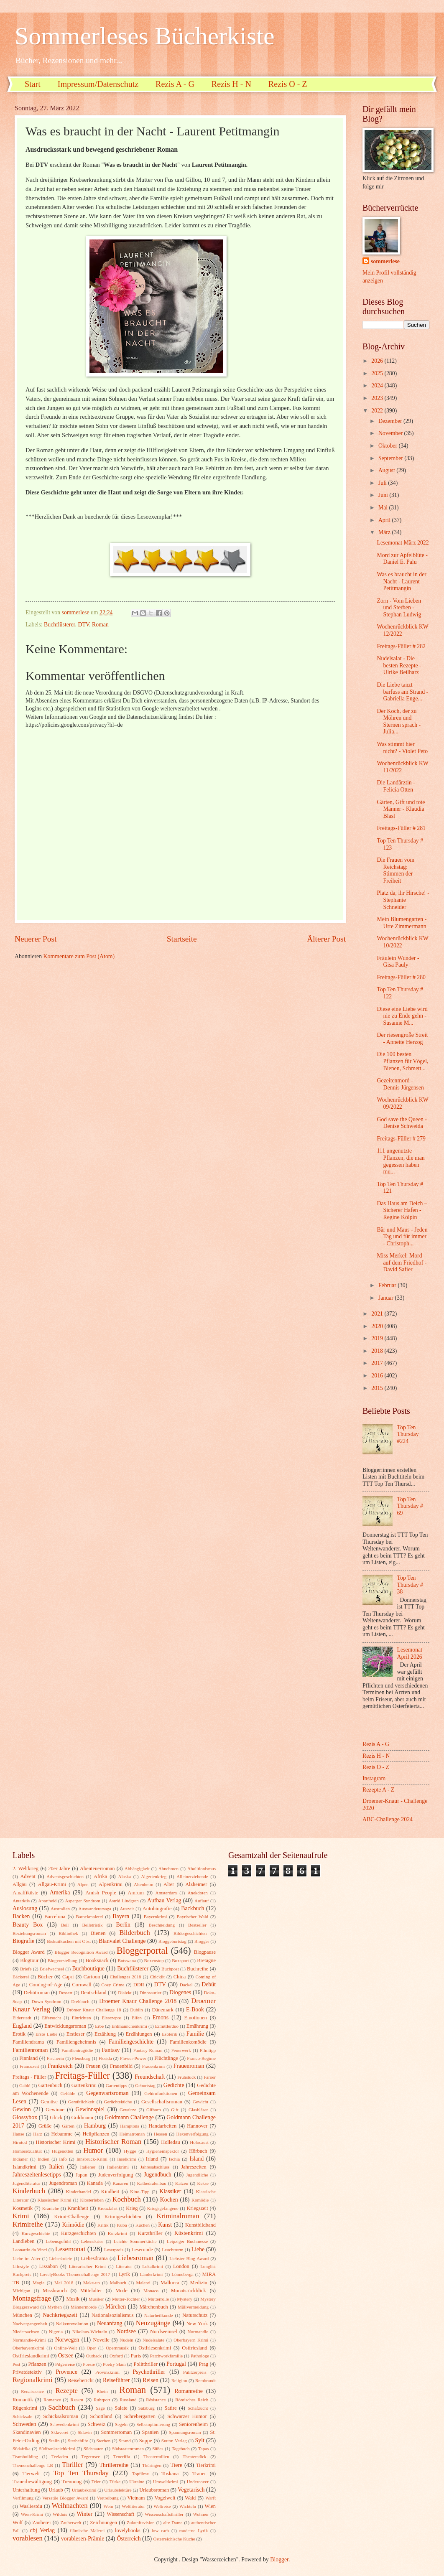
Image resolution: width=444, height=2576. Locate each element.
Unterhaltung (26, 2490)
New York (197, 2324)
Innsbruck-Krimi (92, 2158)
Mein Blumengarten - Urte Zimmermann (401, 922)
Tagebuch (181, 2448)
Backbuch (192, 1908)
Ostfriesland (194, 2348)
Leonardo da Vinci (30, 2249)
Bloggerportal (142, 1950)
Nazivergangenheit (30, 2323)
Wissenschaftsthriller (164, 2514)
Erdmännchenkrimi (129, 2026)
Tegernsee (91, 2456)
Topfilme (140, 2473)
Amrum (136, 1893)
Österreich (128, 2538)
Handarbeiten (162, 2126)
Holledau (170, 2142)
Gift (175, 2109)
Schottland (101, 2416)
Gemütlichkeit (81, 2101)
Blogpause (205, 1952)
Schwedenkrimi (64, 2424)
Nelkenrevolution (72, 2323)
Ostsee (66, 2355)
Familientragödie (77, 2050)
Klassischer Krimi (54, 2199)
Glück (56, 2117)
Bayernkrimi (155, 1916)
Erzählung (105, 2034)
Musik (73, 2299)
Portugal (176, 2364)
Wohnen (201, 2514)
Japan (81, 2175)
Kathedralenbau (151, 2183)
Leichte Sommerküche (135, 2241)
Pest (16, 2364)
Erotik (19, 2034)
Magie (38, 2282)
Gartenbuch (50, 2085)
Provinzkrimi (107, 2372)
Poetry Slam (114, 2364)
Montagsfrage (32, 2298)
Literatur (124, 2266)
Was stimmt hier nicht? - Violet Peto (402, 747)
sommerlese (385, 261)
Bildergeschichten (190, 1933)
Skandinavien (27, 2432)
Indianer (20, 2158)
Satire (171, 2408)
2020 (377, 1326)
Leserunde (142, 2250)
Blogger (201, 1941)
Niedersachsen (26, 2331)
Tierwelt (31, 2474)
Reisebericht (81, 2380)
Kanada (95, 2183)
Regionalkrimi (33, 2380)
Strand (125, 2440)
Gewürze (128, 2109)
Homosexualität (27, 2150)
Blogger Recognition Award (81, 1952)
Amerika (60, 1892)
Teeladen (59, 2456)
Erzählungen (139, 2034)
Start (33, 84)
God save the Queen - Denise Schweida (402, 1123)
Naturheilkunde (158, 2315)
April (385, 520)
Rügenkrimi (25, 2408)
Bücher (45, 1977)
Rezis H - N (231, 84)
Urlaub (55, 2490)
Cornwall (82, 1985)
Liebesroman (135, 2258)
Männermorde (84, 2306)
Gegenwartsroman (107, 2093)
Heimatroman (132, 2133)
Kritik (102, 2224)
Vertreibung (108, 2497)
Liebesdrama (94, 2258)
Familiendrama (28, 2042)
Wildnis (60, 2514)
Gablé (24, 2085)
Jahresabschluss (155, 2166)
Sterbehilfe (78, 2440)
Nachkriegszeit (60, 2315)
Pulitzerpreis (195, 2372)
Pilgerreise (65, 2364)
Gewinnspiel (90, 2109)
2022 (377, 410)
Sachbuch (61, 2407)
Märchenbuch (154, 2307)
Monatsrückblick (188, 2290)
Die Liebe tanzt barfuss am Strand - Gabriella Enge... (402, 692)
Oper (91, 2347)
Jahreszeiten (194, 2167)
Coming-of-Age (45, 1985)
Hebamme (61, 2134)
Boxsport (180, 1960)
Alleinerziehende (192, 1876)
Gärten (68, 2125)
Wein (108, 2506)
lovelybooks (127, 2530)
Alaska (124, 1876)
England (22, 2026)
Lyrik (124, 2274)
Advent (28, 1876)
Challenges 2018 (125, 1976)
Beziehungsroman (29, 1933)
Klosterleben (92, 2199)
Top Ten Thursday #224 (408, 1434)
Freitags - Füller (29, 2077)
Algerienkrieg (153, 1876)
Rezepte (67, 2391)
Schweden (24, 2424)
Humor (93, 2150)
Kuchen (142, 2224)
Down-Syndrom (46, 2001)
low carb (160, 2530)
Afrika (100, 1876)
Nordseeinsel (163, 2331)
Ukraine (136, 2481)
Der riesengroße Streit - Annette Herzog (402, 1038)
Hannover (197, 2126)
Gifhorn (153, 2109)
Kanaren (120, 2183)
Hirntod (20, 2142)
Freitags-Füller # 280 (401, 977)
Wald (190, 2498)
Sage (100, 2408)
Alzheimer (196, 1884)
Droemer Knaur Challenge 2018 (137, 2001)
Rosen (76, 2400)
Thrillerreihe (114, 2465)
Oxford (116, 2355)
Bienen (98, 1933)
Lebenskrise (92, 2241)
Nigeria (56, 2331)
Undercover (198, 2481)
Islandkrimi (24, 2167)
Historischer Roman (113, 2142)
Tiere (176, 2465)
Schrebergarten (140, 2416)
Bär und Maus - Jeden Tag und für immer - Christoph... (402, 1237)
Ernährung (197, 2026)
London (181, 2266)
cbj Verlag (42, 2530)
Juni (383, 495)
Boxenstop (154, 1960)
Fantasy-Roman (148, 2050)
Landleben (23, 2241)
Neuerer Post (35, 938)
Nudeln (126, 2339)
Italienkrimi (118, 2166)
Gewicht (200, 2101)
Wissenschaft (120, 2514)
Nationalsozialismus (113, 2315)
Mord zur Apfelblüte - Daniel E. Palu (402, 558)
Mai (383, 507)
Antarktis (21, 1900)
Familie (195, 2034)
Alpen (83, 1884)
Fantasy (111, 2050)
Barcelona (54, 1916)
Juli (383, 483)
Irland (152, 2159)
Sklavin (85, 2432)
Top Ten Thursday (81, 2473)
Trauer (199, 2474)
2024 (377, 385)
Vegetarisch (191, 2490)
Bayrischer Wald (192, 1916)
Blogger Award (29, 1952)
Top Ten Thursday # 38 (410, 1585)
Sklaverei (60, 2432)
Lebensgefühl (58, 2241)
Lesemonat (70, 2249)
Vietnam (136, 2498)
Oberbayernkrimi (28, 2347)
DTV (83, 624)
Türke (115, 2481)
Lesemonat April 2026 (410, 1653)
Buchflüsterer (59, 624)
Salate (121, 2408)
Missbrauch (55, 2290)
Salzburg (146, 2408)
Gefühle (67, 2093)
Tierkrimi (206, 2465)
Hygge (130, 2150)
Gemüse (49, 2102)
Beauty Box (28, 1925)
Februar (388, 1285)
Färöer (210, 2077)
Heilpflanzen (95, 2134)
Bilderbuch (134, 1933)
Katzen (181, 2183)
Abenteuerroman (97, 1868)
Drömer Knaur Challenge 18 (93, 2009)
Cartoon (92, 1977)
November (391, 433)
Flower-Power (133, 2058)
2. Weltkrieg (25, 1868)
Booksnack (97, 1960)
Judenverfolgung (115, 2175)
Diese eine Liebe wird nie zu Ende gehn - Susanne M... (402, 1016)
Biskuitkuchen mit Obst (69, 1941)
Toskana (170, 2474)
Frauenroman (189, 2066)
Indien (43, 2158)
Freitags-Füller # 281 (401, 828)
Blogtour (29, 1960)
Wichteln (187, 2506)
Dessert (65, 1992)
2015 (377, 1388)
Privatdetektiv (27, 2372)
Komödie (200, 2199)
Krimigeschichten (123, 2217)
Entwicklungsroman (65, 2026)
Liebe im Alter (27, 2258)
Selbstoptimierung (153, 2424)
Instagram (373, 1778)
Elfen (137, 2017)
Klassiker (170, 2191)
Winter (84, 2514)
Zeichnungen (103, 2522)
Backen (21, 1916)
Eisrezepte (111, 2017)
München (22, 2315)
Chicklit (157, 1976)
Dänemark (163, 2010)
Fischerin (55, 2058)
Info (62, 2158)
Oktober (388, 446)
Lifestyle (21, 2266)
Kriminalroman (177, 2216)
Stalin (54, 2440)
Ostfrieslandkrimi (31, 2356)
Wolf (18, 2522)
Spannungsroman (185, 2432)
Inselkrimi (126, 2158)
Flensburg (81, 2058)
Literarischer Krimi (87, 2266)
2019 (377, 1338)
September (391, 458)
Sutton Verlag (174, 2440)
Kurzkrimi (117, 2233)
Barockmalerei (89, 1916)
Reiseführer (116, 2380)
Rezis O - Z (287, 84)
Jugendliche (197, 2174)
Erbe (99, 2026)
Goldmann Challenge (129, 2117)
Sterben (104, 2440)
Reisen (150, 2380)
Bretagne (206, 1960)
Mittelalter (91, 2290)
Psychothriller (149, 2372)
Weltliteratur (133, 2506)
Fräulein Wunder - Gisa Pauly (398, 961)
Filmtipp (208, 2050)
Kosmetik (23, 2208)
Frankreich (60, 2066)
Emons (160, 2017)
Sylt (199, 2440)
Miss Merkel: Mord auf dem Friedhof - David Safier (401, 1262)
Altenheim (143, 1884)
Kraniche (50, 2208)
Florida (105, 2058)
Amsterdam (166, 1892)
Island (196, 2159)
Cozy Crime (112, 1984)
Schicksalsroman (60, 2416)
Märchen (115, 2307)
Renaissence (32, 2391)
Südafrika (22, 2448)
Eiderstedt (22, 2017)
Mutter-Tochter (126, 2298)
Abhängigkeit (137, 1868)
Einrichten (81, 2017)
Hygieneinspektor (162, 2150)
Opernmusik (117, 2347)
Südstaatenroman (128, 2448)
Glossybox (25, 2117)
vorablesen (28, 2538)
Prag (203, 2364)
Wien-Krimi (32, 2514)
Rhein (102, 2391)
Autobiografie (157, 1909)
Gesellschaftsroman (161, 2102)
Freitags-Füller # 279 (401, 1138)
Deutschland (94, 1993)
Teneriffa (121, 2456)
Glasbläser (198, 2109)
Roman (100, 624)
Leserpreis (113, 2249)
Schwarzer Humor (187, 2416)
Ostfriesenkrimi (154, 2348)
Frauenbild (121, 2066)
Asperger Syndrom (82, 1900)
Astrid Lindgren (124, 1900)
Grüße (44, 2126)
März (385, 532)
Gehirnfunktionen (160, 2093)
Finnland (28, 2058)
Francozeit (29, 2066)
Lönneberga (182, 2274)
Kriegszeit (197, 2208)
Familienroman (30, 2050)
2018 (377, 1351)
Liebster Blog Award (189, 2258)
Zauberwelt (70, 2522)
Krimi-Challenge (71, 2217)
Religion (179, 2380)
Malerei (143, 2282)
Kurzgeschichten (78, 2233)
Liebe (197, 2249)
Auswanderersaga (95, 1908)
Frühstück (186, 2077)
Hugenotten (62, 2150)
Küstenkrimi (188, 2233)
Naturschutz (194, 2315)
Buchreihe (197, 1969)
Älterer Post (326, 938)
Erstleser (75, 2034)
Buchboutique (88, 1968)
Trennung (71, 2481)
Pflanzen (37, 2364)
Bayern (120, 1916)
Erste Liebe (46, 2033)
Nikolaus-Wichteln (89, 2331)
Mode (121, 2290)
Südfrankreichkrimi (57, 2448)
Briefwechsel (52, 1968)
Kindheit (110, 2191)
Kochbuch (126, 2199)
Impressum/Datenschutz (98, 84)
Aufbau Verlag (164, 1900)
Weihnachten (70, 2506)
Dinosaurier (150, 1992)
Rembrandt (205, 2380)
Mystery (184, 2298)
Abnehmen (168, 1868)
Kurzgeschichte (35, 2233)
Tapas (203, 2448)
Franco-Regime (201, 2058)
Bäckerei (21, 1976)
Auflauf (201, 1900)
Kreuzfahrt (107, 2208)
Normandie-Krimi (29, 2339)
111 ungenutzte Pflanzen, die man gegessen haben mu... (400, 1161)
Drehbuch (80, 2001)
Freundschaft (150, 2077)
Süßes (157, 2448)
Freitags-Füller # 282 (401, 646)
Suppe (145, 2441)
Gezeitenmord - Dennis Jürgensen (400, 1084)
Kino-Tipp (139, 2191)
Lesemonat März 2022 (403, 543)
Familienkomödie (188, 2042)
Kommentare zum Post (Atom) (79, 956)
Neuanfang (109, 2323)
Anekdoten (197, 1892)
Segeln (121, 2424)
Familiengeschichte (131, 2042)
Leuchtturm (172, 2249)
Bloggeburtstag (172, 1941)
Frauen (93, 2066)
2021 (377, 1314)
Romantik (23, 2400)
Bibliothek (68, 1933)
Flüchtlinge (166, 2058)
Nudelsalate (153, 2339)
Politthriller (146, 2364)
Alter (168, 1884)
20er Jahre (59, 1868)
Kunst (165, 2225)
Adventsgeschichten (65, 1876)
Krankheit (77, 2208)
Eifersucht (51, 2017)
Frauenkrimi (153, 2066)
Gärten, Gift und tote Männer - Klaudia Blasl (401, 809)
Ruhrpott (102, 2399)
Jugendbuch (157, 2174)
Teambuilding (25, 2456)
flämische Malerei (87, 2530)
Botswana (127, 1960)
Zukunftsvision (141, 2522)
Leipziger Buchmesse (187, 2241)
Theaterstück (195, 2456)
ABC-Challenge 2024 (387, 1819)
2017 (377, 1363)
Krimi (21, 2216)
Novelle (101, 2340)
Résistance (156, 2399)
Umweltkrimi (165, 2481)
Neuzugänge (153, 2323)
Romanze (52, 2399)
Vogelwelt (164, 2498)
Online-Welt (65, 2347)
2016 (377, 1375)
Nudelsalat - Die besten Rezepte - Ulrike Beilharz (399, 665)
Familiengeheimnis (76, 2042)
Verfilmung (23, 2497)
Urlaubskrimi (84, 2489)
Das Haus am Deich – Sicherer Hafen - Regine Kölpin (402, 1210)
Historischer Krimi (56, 2142)
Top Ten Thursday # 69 (410, 1506)
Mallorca (170, 2283)
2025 (377, 373)
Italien (56, 2167)
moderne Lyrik (193, 2530)
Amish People (100, 1893)
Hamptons (129, 2125)
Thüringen (151, 2465)
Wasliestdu (31, 2506)
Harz (37, 2133)
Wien (210, 2506)
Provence (66, 2372)
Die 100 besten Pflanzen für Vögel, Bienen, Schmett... (402, 1061)
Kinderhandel (78, 2191)
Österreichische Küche (174, 2538)
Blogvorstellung (62, 1960)
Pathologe (200, 2355)
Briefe (26, 1968)
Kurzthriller (150, 2233)
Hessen (160, 2133)
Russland (128, 2399)
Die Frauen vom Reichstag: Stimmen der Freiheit (395, 870)
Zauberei (41, 2522)
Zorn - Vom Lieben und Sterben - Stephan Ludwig (399, 608)
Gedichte (173, 2085)
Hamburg (95, 2126)
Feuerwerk (181, 2050)
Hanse (18, 2133)
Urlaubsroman (154, 2490)
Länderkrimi (151, 2274)
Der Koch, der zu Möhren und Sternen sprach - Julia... (399, 721)
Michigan (21, 2290)
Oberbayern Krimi (191, 2339)
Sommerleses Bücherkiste (145, 36)
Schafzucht (198, 2408)
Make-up (91, 2282)
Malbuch (118, 2282)
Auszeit (127, 1908)
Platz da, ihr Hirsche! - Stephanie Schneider (403, 900)
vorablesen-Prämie (82, 2538)
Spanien (150, 2432)
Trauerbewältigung (32, 2481)
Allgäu (20, 1884)
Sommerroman (116, 2432)
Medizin (198, 2283)
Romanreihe (188, 2391)
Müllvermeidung (193, 2306)
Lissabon (48, 2266)
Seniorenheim (193, 2424)
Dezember (390, 421)
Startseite (182, 938)
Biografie (23, 1941)
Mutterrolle (158, 2298)
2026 (377, 361)
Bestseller (197, 1924)
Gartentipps (116, 2085)
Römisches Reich (191, 2399)
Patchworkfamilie (166, 2355)
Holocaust (199, 2142)
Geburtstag (145, 2085)
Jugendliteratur (26, 2183)
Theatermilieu (156, 2456)
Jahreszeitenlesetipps (37, 2174)
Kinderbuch (29, 2191)
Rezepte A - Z (378, 1790)
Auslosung (25, 1908)
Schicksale (22, 2416)
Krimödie (73, 2225)
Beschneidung (162, 1924)
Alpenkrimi (110, 1884)
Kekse (203, 2183)
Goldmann (82, 2117)
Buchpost (170, 1968)
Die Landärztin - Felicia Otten (396, 786)
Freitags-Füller (82, 2075)
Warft (210, 2497)
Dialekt (124, 1992)
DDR (138, 1985)
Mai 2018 (63, 2282)
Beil (65, 1924)
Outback (94, 2355)
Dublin (136, 2009)
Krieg (132, 2208)
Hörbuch (198, 2151)
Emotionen (195, 2018)
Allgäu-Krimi (52, 1884)
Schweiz (96, 2424)
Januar (386, 1298)
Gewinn (22, 2109)
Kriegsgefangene (163, 2208)
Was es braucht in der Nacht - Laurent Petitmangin (401, 581)
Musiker (96, 2298)
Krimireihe (28, 2224)
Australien (60, 1908)
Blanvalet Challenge (122, 1941)
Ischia (174, 2158)
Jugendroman (63, 2183)
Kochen (169, 2200)
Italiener (88, 2166)
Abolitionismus (201, 1868)
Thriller (72, 2465)
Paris (136, 2356)
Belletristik (92, 1924)
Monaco (150, 2290)
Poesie (89, 2364)
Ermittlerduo (167, 2026)
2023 (377, 398)
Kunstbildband (200, 2225)
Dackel (186, 1984)
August (387, 470)
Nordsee (126, 2331)
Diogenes (180, 1992)
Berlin (123, 1925)
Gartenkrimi (84, 2085)
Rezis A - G (175, 84)
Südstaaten (94, 2448)
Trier (96, 2481)
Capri (68, 1977)
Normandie (198, 2331)
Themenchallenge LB (33, 2465)
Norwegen (67, 2340)
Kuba (122, 2224)
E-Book (195, 2009)
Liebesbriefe (60, 2258)
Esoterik (169, 2033)
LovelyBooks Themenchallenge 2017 (75, 2274)
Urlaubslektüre (118, 2489)
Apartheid (47, 1900)
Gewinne (55, 2110)
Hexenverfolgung (192, 2133)
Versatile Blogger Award (65, 2497)
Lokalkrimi (152, 2266)
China (180, 1977)
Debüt (209, 1984)
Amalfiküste (25, 1893)
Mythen (54, 2306)
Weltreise (162, 2506)
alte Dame (172, 2522)
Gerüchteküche (118, 2101)
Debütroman (37, 1993)
